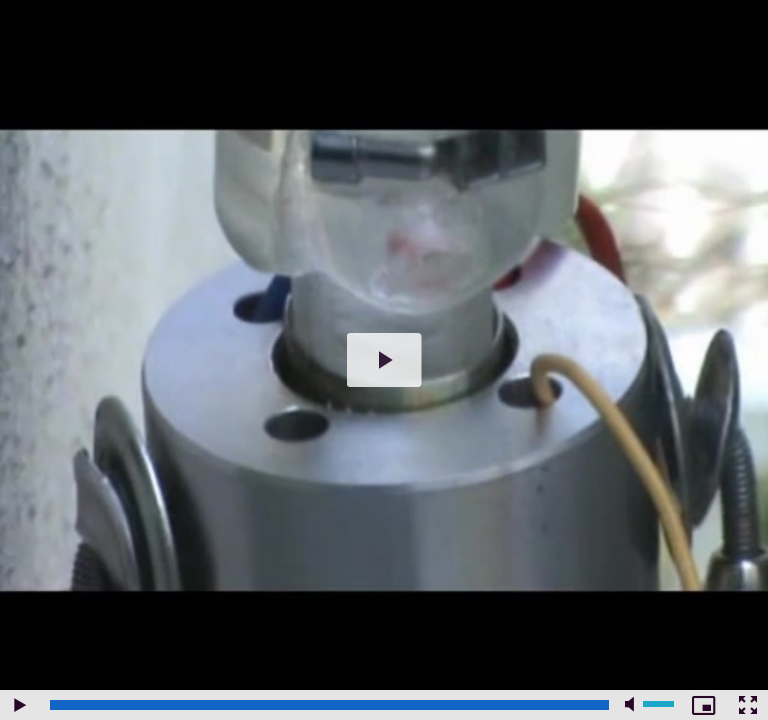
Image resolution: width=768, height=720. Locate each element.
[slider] (329, 705)
